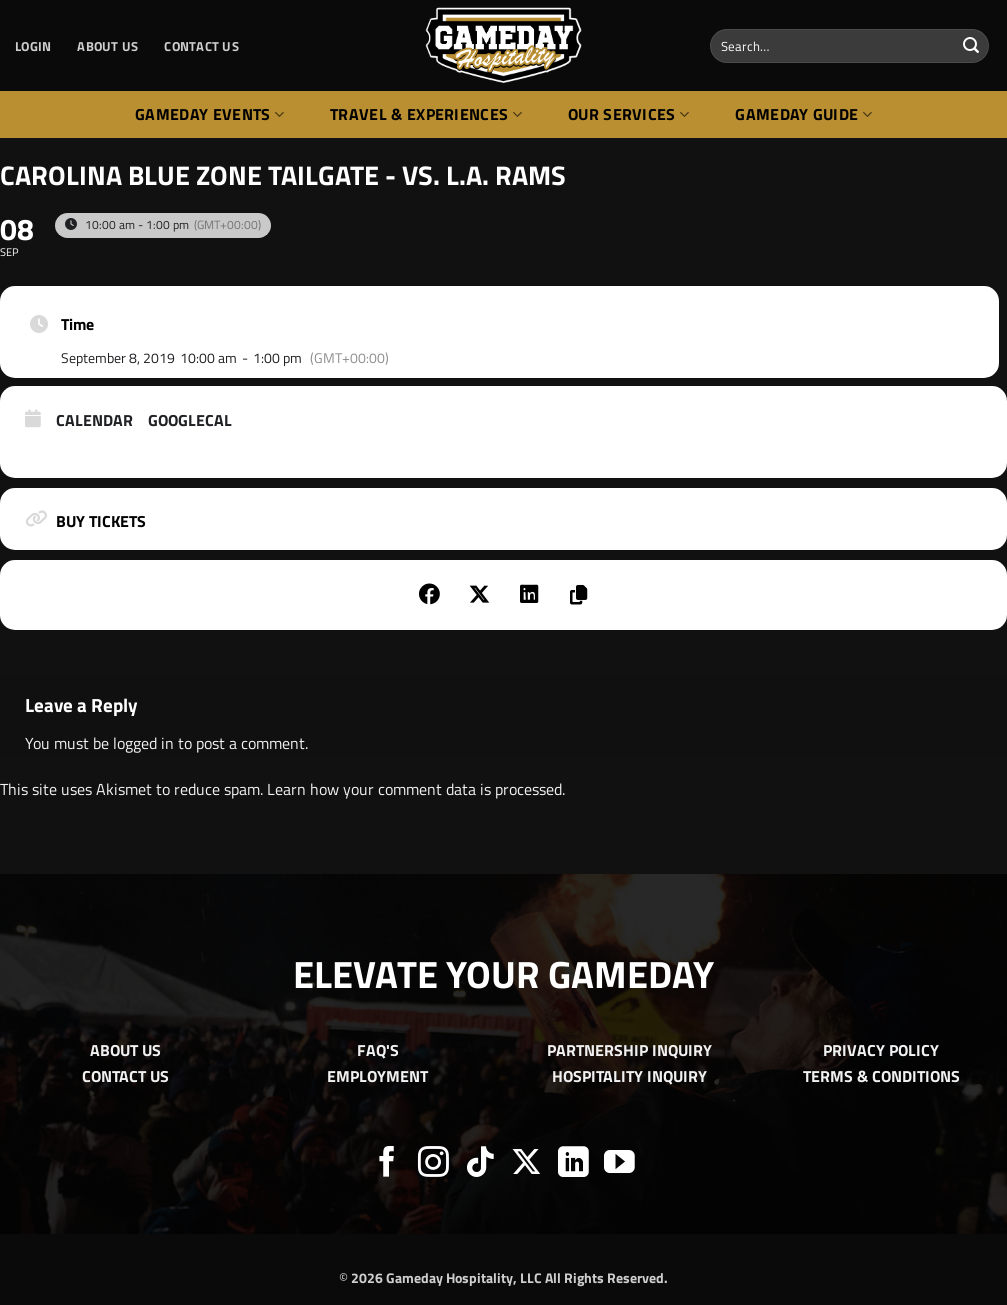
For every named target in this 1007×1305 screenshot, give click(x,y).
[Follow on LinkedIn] (573, 1164)
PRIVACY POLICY (881, 1050)
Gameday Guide (803, 114)
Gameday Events (209, 114)
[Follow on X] (526, 1164)
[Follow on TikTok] (480, 1164)
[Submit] (971, 46)
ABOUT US (107, 46)
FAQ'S (378, 1050)
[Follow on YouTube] (619, 1164)
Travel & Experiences (426, 114)
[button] (33, 46)
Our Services (628, 114)
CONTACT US (201, 46)
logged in (143, 743)
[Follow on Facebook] (387, 1164)
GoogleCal (190, 421)
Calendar (94, 421)
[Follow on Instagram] (433, 1164)
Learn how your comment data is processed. (416, 789)
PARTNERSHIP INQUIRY (629, 1050)
